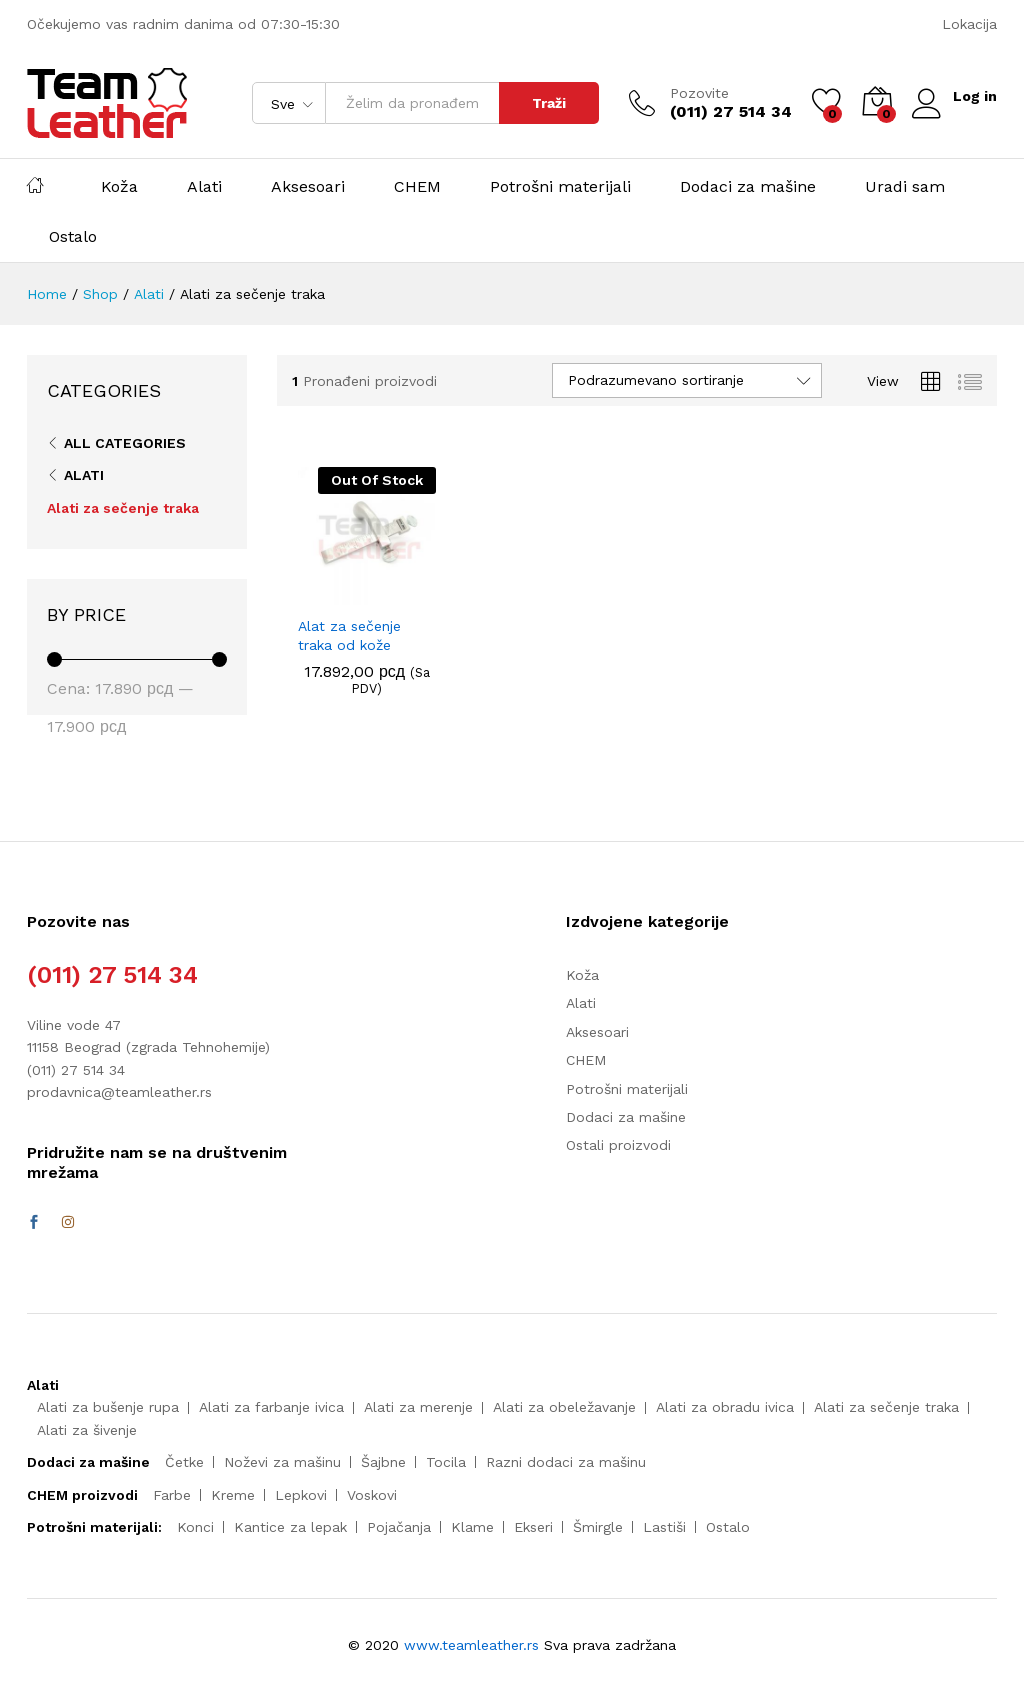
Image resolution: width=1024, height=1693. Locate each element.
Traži (548, 103)
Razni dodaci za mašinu (566, 1462)
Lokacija (969, 24)
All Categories (125, 443)
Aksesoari (308, 187)
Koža (119, 187)
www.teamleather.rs (474, 1645)
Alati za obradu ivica (725, 1407)
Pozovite (698, 93)
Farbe (172, 1495)
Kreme (233, 1495)
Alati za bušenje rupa (108, 1407)
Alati (204, 187)
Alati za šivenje (87, 1430)
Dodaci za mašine (748, 187)
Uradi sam (905, 187)
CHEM (417, 187)
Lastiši (664, 1527)
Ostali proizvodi (618, 1145)
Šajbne (383, 1462)
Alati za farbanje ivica (271, 1407)
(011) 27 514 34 (112, 975)
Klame (472, 1527)
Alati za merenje (418, 1407)
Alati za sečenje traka (123, 508)
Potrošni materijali (560, 187)
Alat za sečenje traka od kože (349, 635)
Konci (195, 1527)
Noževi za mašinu (282, 1462)
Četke (184, 1462)
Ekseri (533, 1527)
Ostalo (73, 237)
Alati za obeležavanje (564, 1407)
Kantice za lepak (290, 1527)
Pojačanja (399, 1527)
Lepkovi (301, 1495)
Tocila (446, 1462)
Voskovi (372, 1495)
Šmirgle (598, 1527)
